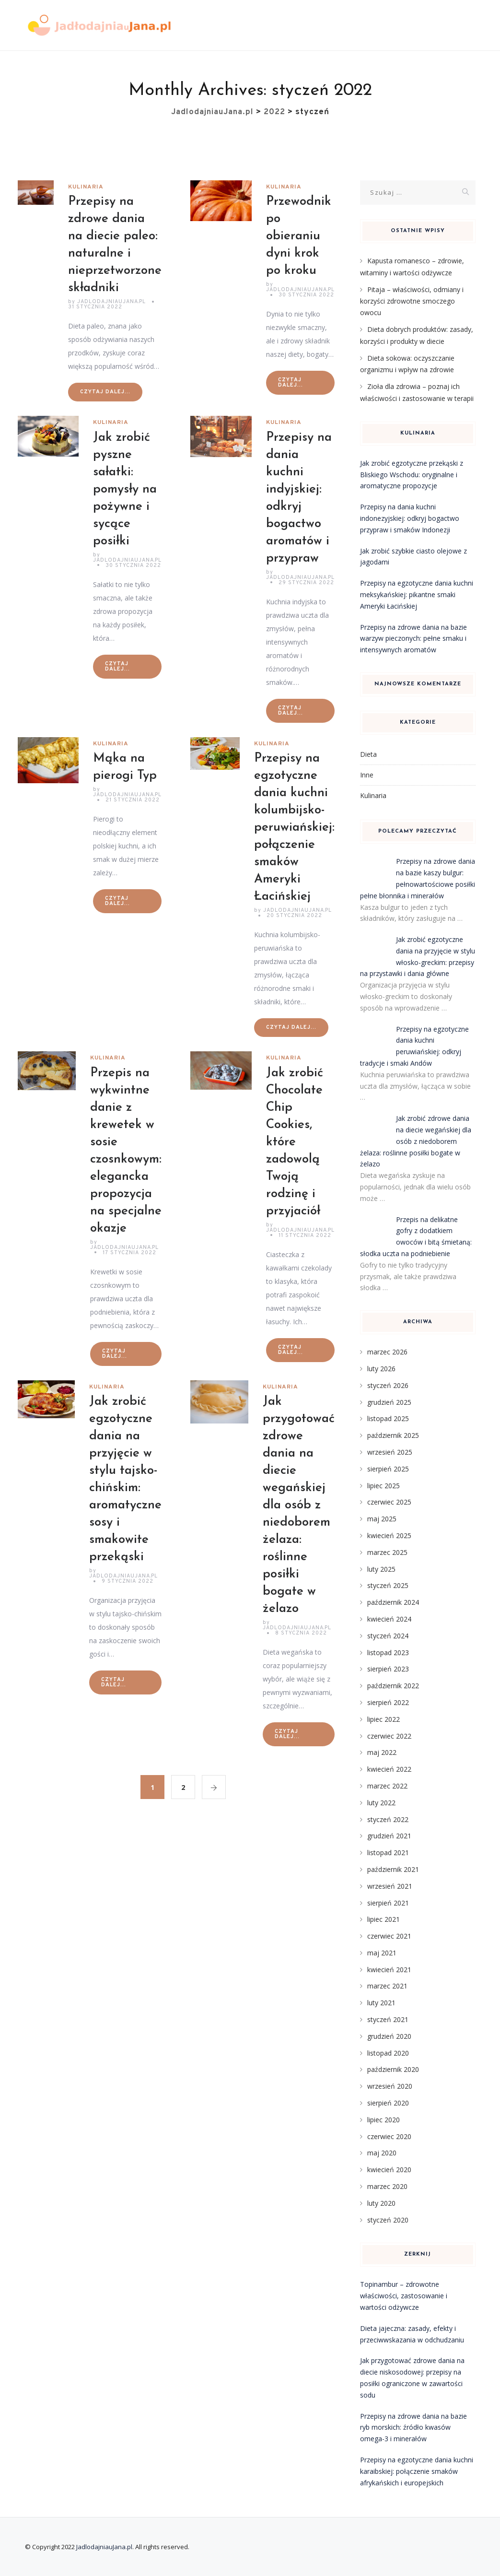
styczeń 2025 (387, 1585)
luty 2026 (381, 1368)
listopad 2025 (388, 1418)
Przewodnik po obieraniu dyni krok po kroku (298, 236)
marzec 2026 (387, 1351)
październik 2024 (393, 1602)
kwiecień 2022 (389, 1769)
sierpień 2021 (388, 1902)
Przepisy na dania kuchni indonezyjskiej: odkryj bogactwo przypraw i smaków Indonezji (409, 518)
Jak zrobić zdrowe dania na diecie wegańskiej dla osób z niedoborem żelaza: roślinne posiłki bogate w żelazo (415, 1141)
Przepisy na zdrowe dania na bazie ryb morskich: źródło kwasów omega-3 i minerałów (413, 2427)
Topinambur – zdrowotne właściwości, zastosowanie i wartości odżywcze (403, 2296)
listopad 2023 (388, 1652)
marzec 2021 (387, 1985)
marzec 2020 (387, 2186)
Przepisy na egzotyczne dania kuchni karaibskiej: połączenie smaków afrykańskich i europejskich (416, 2471)
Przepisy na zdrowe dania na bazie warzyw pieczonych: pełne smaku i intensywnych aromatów (413, 639)
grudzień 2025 (389, 1402)
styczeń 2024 (387, 1635)
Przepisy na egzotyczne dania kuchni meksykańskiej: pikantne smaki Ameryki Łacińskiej (416, 594)
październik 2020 (393, 2069)
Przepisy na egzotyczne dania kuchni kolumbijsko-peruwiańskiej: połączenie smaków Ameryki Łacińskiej (294, 827)
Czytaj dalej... (105, 391)
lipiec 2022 (383, 1719)
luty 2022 (381, 1802)
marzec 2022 (387, 1785)
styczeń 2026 (387, 1385)
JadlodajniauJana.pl (104, 2546)
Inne (366, 774)
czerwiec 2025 (389, 1501)
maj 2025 (381, 1518)
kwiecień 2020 (389, 2169)
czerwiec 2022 (389, 1736)
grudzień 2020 (389, 2036)
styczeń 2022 (387, 1819)
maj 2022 (381, 1752)
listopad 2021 (388, 1852)
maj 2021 (381, 1952)
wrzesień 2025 (389, 1452)
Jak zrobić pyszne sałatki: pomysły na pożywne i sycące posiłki (125, 489)
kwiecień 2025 (389, 1535)
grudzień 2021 (389, 1835)
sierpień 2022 (388, 1702)
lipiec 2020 (383, 2119)
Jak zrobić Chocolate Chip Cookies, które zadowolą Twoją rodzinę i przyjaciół (294, 1142)
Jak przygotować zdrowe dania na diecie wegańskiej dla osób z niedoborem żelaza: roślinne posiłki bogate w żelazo (299, 1505)
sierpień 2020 (388, 2102)
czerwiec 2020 (389, 2136)
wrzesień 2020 (389, 2086)
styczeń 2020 (387, 2219)
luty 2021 (381, 2002)
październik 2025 (393, 1435)
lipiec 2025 (383, 1485)
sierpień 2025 (388, 1468)
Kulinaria (86, 187)
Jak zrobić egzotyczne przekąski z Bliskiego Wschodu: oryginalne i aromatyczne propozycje (411, 475)
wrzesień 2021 (389, 1886)
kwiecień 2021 (389, 1969)
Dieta (368, 754)
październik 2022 (393, 1685)
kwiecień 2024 (389, 1618)
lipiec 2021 (383, 1919)
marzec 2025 (387, 1552)
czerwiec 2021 (389, 1936)
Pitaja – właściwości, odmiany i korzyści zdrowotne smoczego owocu (412, 301)
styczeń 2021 (387, 2019)
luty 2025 (381, 1569)
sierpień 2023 (388, 1668)
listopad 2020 (388, 2053)
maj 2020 (381, 2152)
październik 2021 (393, 1869)
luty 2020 (381, 2203)
